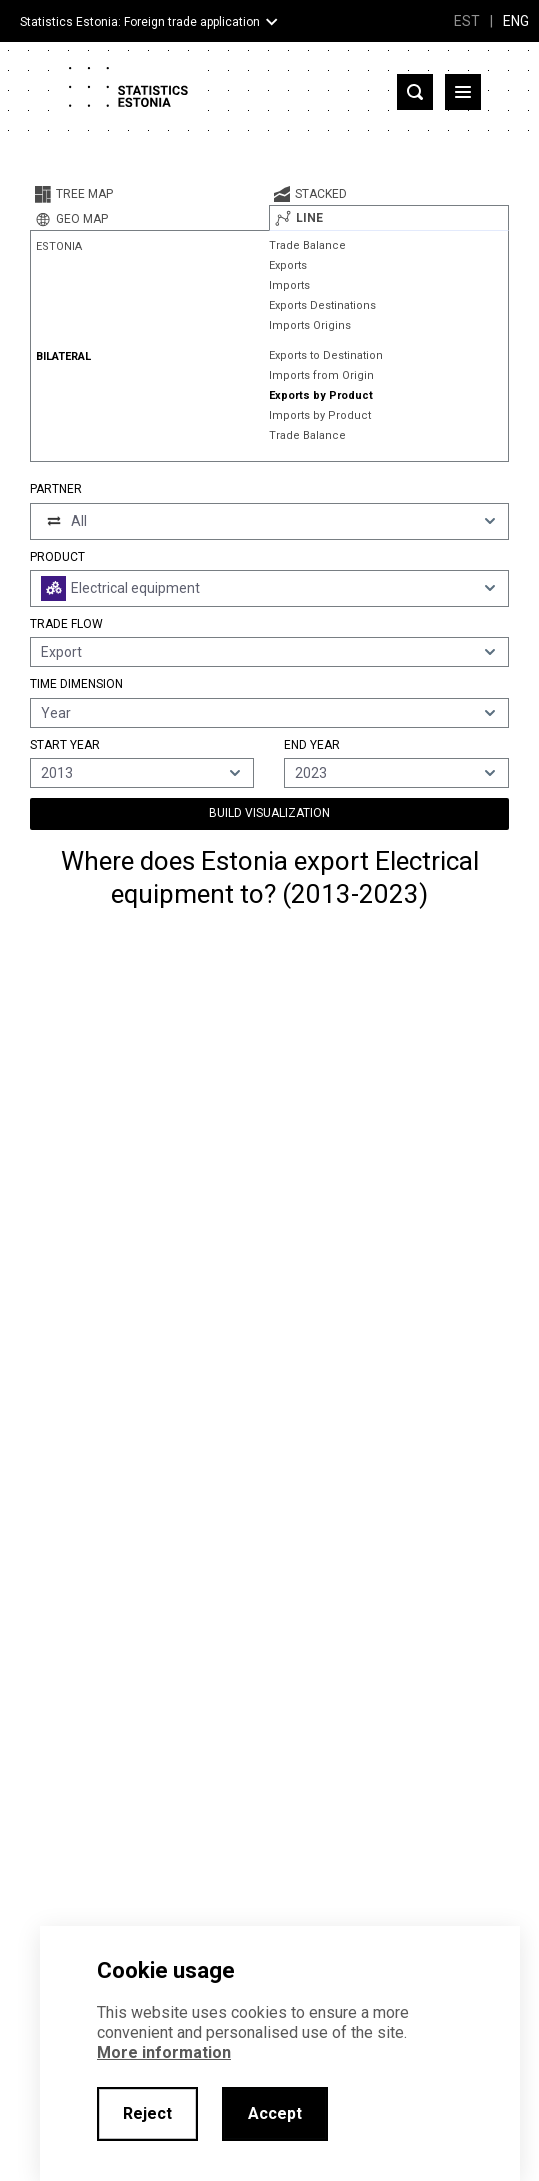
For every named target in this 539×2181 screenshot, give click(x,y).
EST (467, 21)
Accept (275, 2113)
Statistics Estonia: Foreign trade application (140, 22)
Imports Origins (310, 325)
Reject (147, 2113)
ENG (516, 21)
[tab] (149, 194)
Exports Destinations (322, 305)
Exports (288, 265)
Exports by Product (321, 395)
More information (164, 2052)
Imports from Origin (321, 375)
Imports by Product (320, 415)
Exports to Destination (326, 355)
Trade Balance (307, 245)
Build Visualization (269, 813)
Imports (289, 285)
